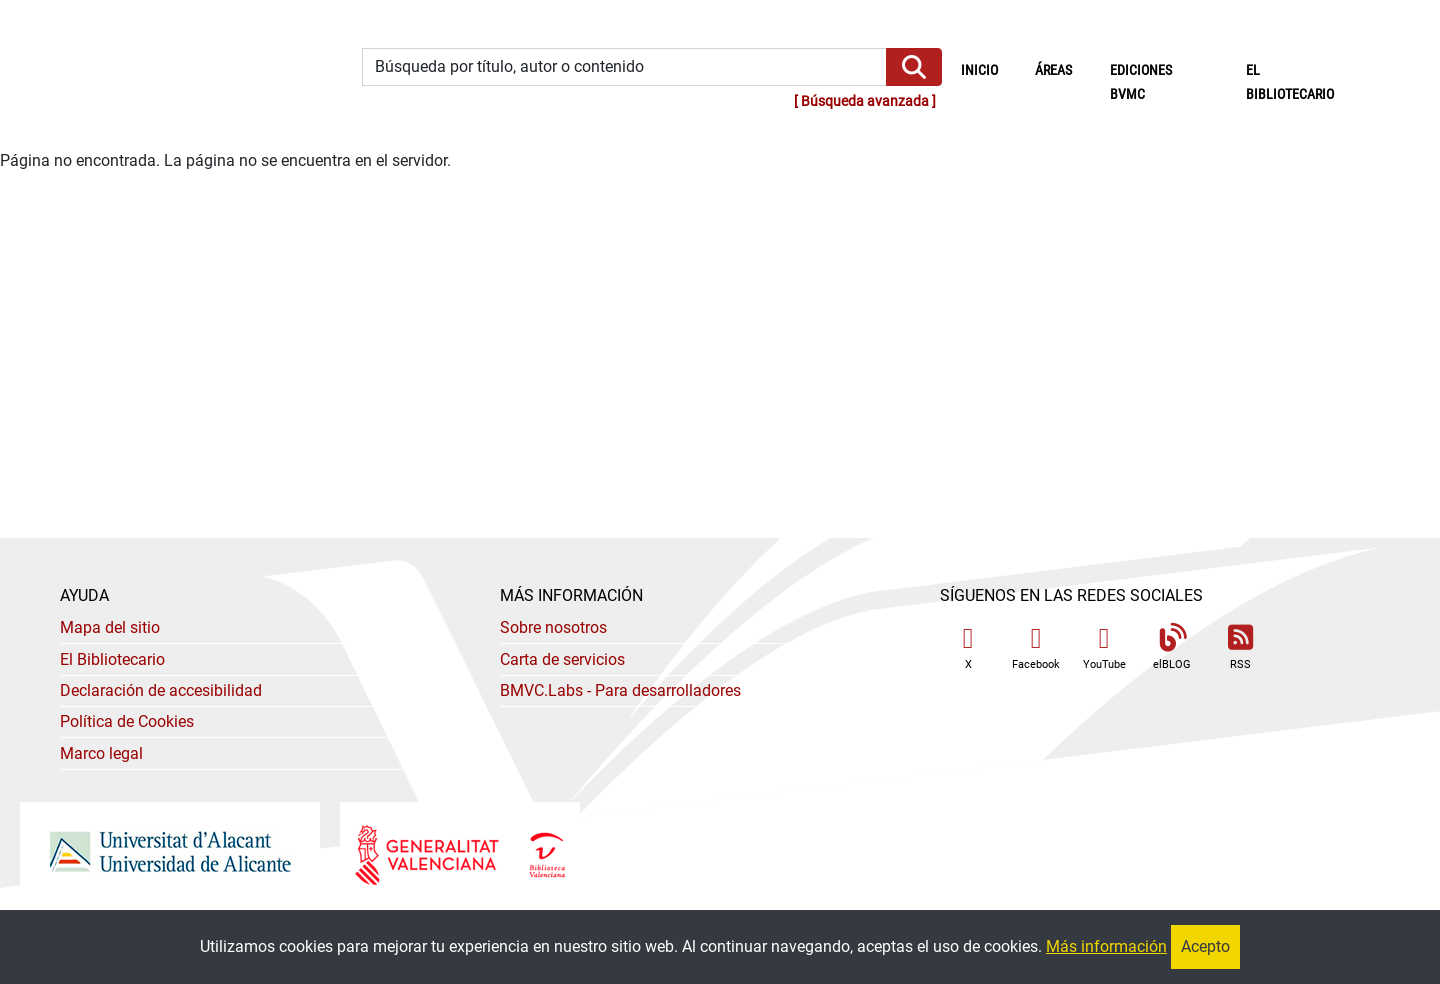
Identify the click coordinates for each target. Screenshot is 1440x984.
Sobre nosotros (553, 627)
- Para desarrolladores (620, 690)
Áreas (1053, 70)
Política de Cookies (127, 721)
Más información (1106, 946)
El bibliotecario (1290, 82)
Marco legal (101, 753)
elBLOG (1172, 647)
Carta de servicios (562, 659)
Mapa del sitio (110, 627)
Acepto (1205, 946)
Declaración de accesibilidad (161, 690)
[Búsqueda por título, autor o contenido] (624, 67)
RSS (1240, 647)
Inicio (989, 69)
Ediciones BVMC (1141, 82)
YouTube (1104, 647)
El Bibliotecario (112, 659)
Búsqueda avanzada (865, 101)
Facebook (1036, 647)
